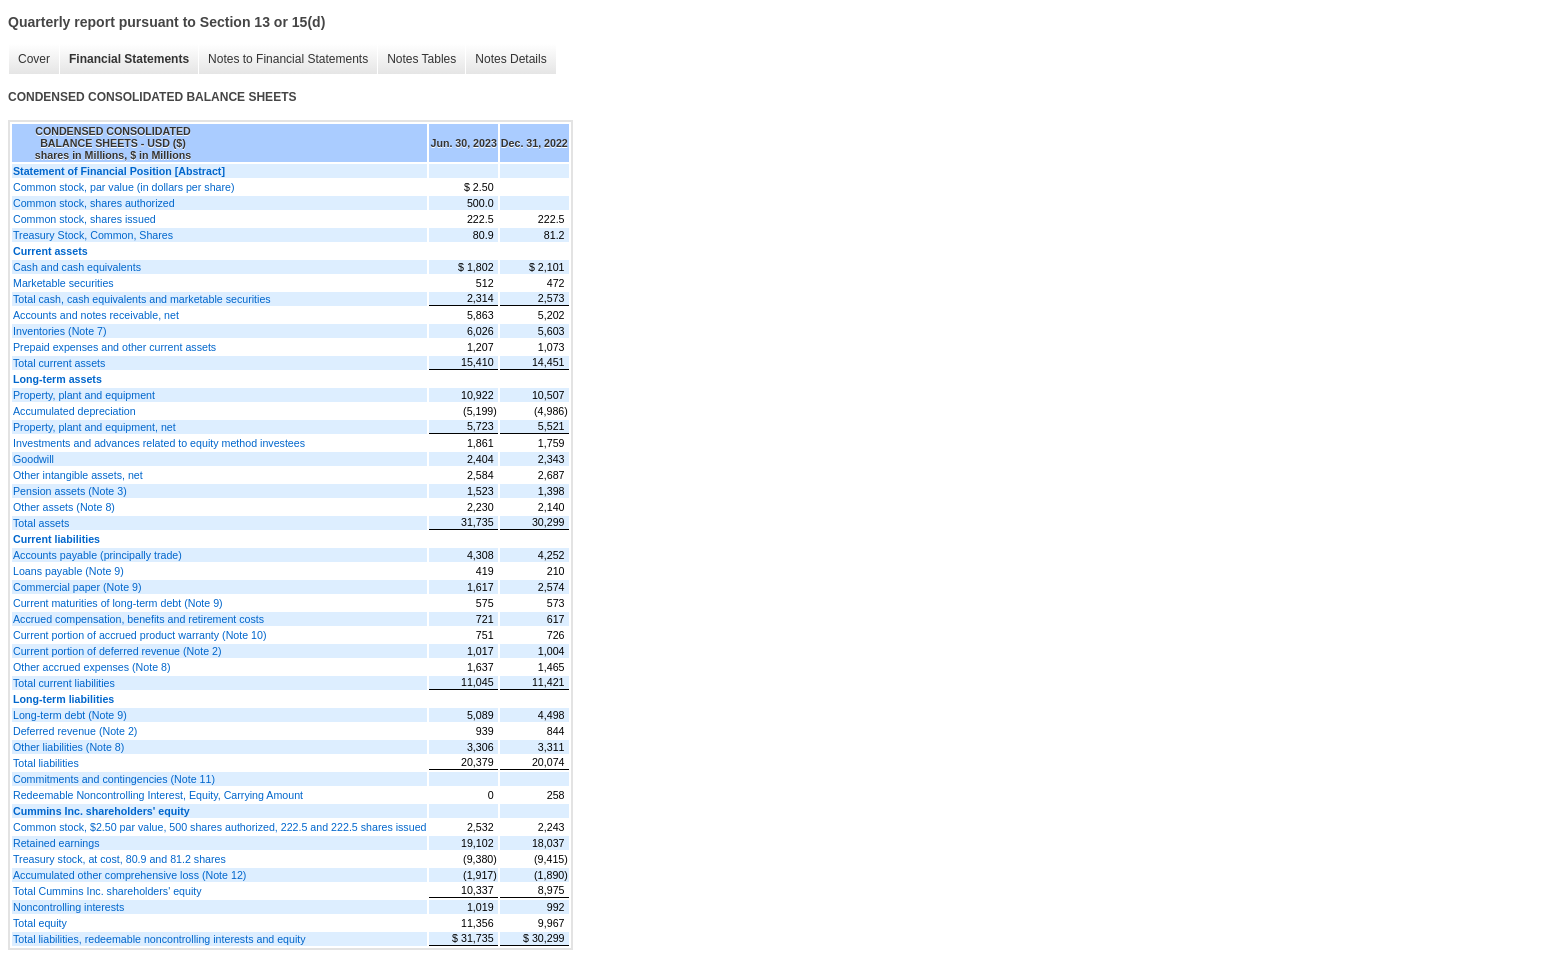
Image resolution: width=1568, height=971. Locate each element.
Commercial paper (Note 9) (77, 587)
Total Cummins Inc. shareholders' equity (107, 891)
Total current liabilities (64, 683)
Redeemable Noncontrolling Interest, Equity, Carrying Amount (158, 795)
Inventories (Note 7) (60, 331)
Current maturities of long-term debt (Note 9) (118, 603)
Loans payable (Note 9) (68, 571)
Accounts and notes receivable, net (96, 315)
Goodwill (33, 459)
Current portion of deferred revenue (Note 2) (117, 651)
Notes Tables (421, 59)
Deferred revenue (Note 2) (75, 731)
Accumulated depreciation (74, 411)
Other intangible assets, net (78, 475)
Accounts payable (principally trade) (97, 555)
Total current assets (59, 363)
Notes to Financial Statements (288, 59)
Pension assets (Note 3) (70, 491)
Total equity (40, 923)
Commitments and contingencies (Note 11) (114, 779)
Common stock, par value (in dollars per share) (124, 187)
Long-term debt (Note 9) (70, 715)
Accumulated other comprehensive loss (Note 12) (129, 875)
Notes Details (510, 59)
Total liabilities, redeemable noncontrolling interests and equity (159, 939)
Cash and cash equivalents (77, 267)
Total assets (41, 523)
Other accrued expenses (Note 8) (92, 667)
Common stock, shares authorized (94, 203)
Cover (34, 59)
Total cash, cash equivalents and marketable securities (142, 299)
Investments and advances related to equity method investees (159, 443)
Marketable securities (63, 283)
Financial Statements (129, 59)
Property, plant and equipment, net (94, 427)
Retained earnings (56, 843)
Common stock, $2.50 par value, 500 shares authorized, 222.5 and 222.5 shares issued (219, 827)
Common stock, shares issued (84, 219)
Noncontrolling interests (68, 907)
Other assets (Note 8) (64, 507)
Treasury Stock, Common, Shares (93, 235)
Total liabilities (46, 763)
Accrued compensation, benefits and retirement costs (138, 619)
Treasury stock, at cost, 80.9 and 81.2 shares (119, 859)
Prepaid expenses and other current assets (114, 347)
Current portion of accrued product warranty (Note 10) (140, 635)
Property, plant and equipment (84, 395)
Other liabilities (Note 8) (68, 747)
